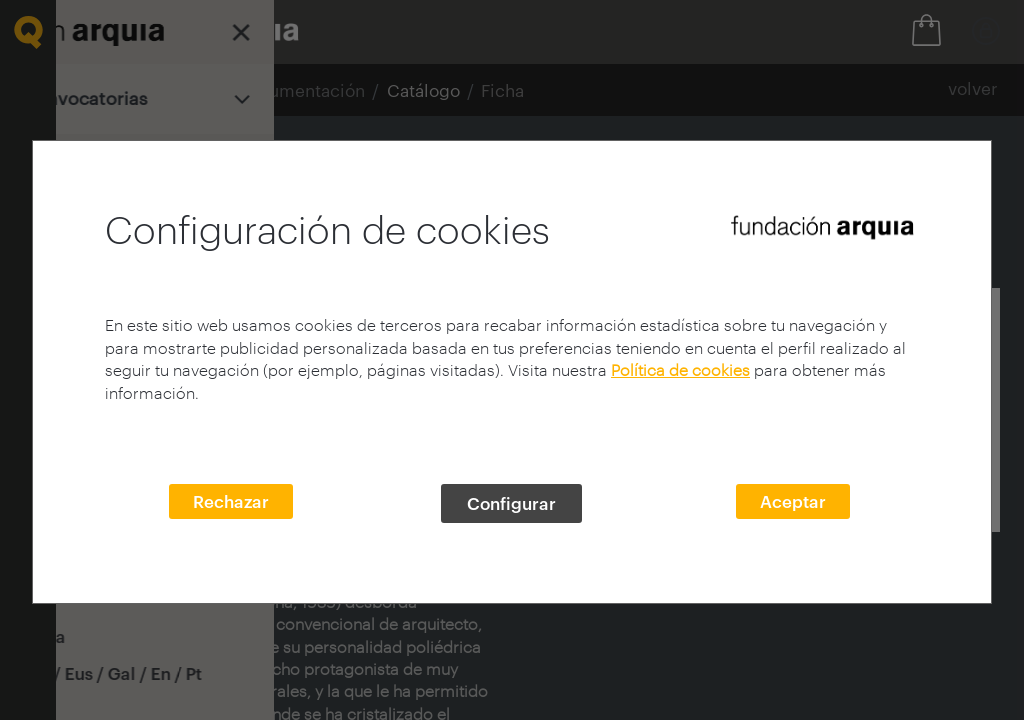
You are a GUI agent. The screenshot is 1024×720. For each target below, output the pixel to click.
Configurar (511, 503)
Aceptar (793, 501)
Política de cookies (680, 369)
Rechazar (231, 501)
